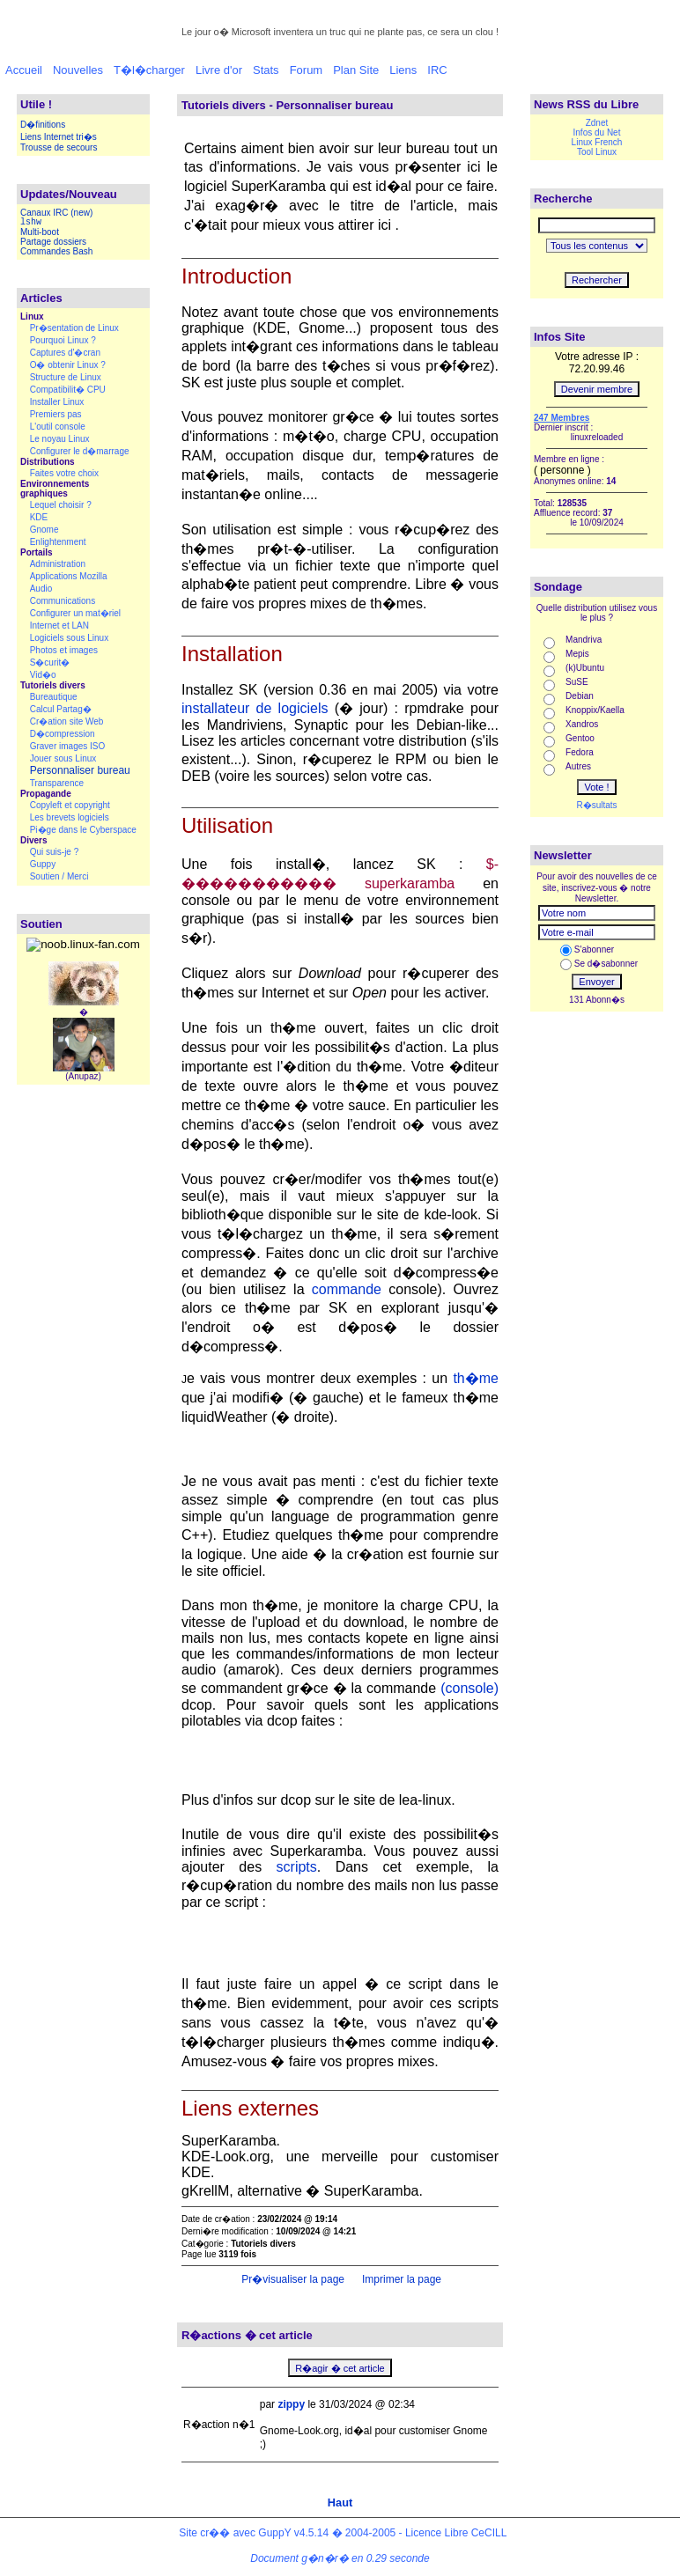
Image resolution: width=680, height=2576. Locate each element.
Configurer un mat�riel (75, 613)
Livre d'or (219, 70)
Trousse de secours (58, 147)
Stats (266, 70)
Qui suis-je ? (54, 852)
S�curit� (50, 662)
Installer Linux (57, 402)
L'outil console (57, 426)
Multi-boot (39, 232)
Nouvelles (78, 70)
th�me (476, 1378)
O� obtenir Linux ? (68, 365)
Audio (41, 588)
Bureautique (54, 697)
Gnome (44, 529)
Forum (306, 70)
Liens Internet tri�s (58, 137)
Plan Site (356, 70)
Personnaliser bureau (80, 770)
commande (346, 1289)
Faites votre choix (64, 473)
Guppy (42, 864)
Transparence (57, 783)
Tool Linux (597, 152)
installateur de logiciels (255, 708)
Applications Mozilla (68, 576)
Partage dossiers (53, 242)
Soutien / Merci (59, 876)
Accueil (23, 70)
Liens (403, 70)
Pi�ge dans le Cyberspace (83, 830)
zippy (291, 2404)
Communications (62, 601)
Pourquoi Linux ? (63, 340)
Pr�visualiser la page (291, 2279)
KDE (39, 517)
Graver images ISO (68, 746)
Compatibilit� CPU (68, 389)
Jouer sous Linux (63, 758)
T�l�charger (149, 70)
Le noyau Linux (60, 439)
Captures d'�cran (65, 352)
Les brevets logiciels (69, 817)
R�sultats (596, 805)
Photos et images (64, 650)
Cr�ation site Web (67, 721)
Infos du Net (597, 132)
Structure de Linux (65, 377)
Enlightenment (58, 542)
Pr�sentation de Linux (74, 328)
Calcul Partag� (61, 709)
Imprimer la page (400, 2279)
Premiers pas (56, 414)
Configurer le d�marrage (79, 451)
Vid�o (43, 675)
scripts (297, 1866)
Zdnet (597, 123)
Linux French (597, 142)
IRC (437, 70)
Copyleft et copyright (70, 805)
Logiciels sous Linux (69, 638)
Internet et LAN (59, 625)
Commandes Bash (56, 251)
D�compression (62, 734)
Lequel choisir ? (61, 505)
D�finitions (42, 124)
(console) (469, 1688)
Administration (57, 564)
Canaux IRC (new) (56, 212)
